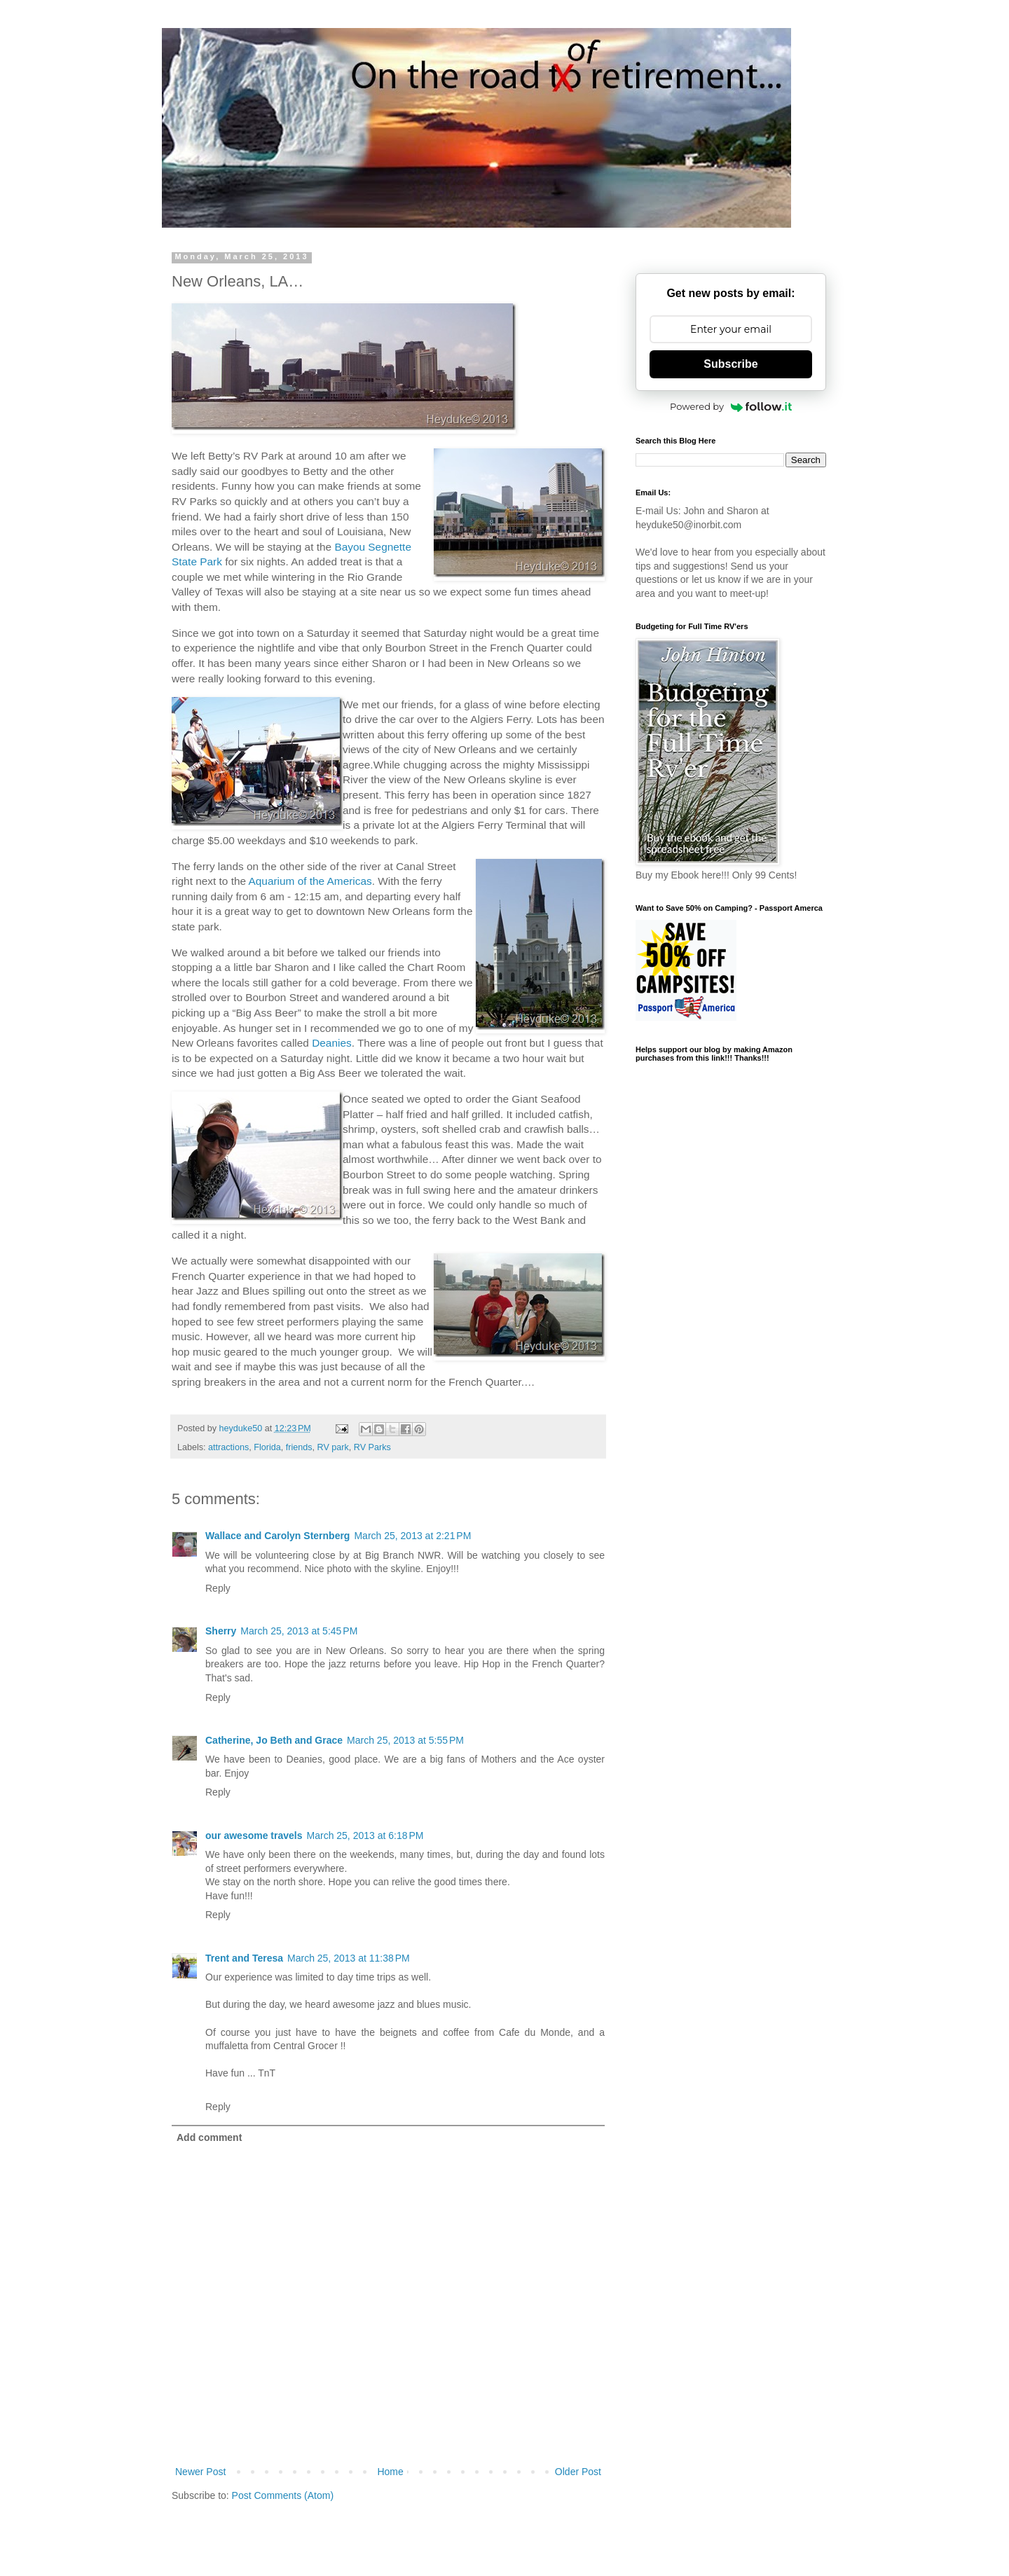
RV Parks (372, 1447)
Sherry (220, 1631)
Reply (218, 1588)
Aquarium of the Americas (310, 881)
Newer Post (200, 2471)
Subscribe (730, 364)
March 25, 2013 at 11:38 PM (348, 1958)
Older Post (578, 2471)
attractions (228, 1447)
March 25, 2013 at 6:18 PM (365, 1835)
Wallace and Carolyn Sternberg (277, 1535)
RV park (333, 1447)
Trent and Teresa (244, 1958)
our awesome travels (254, 1835)
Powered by (731, 406)
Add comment (209, 2137)
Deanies (331, 1043)
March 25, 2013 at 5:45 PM (298, 1631)
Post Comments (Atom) (283, 2495)
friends (299, 1447)
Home (390, 2471)
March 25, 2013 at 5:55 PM (405, 1740)
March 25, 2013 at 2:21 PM (412, 1535)
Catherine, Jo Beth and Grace (274, 1740)
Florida (267, 1447)
